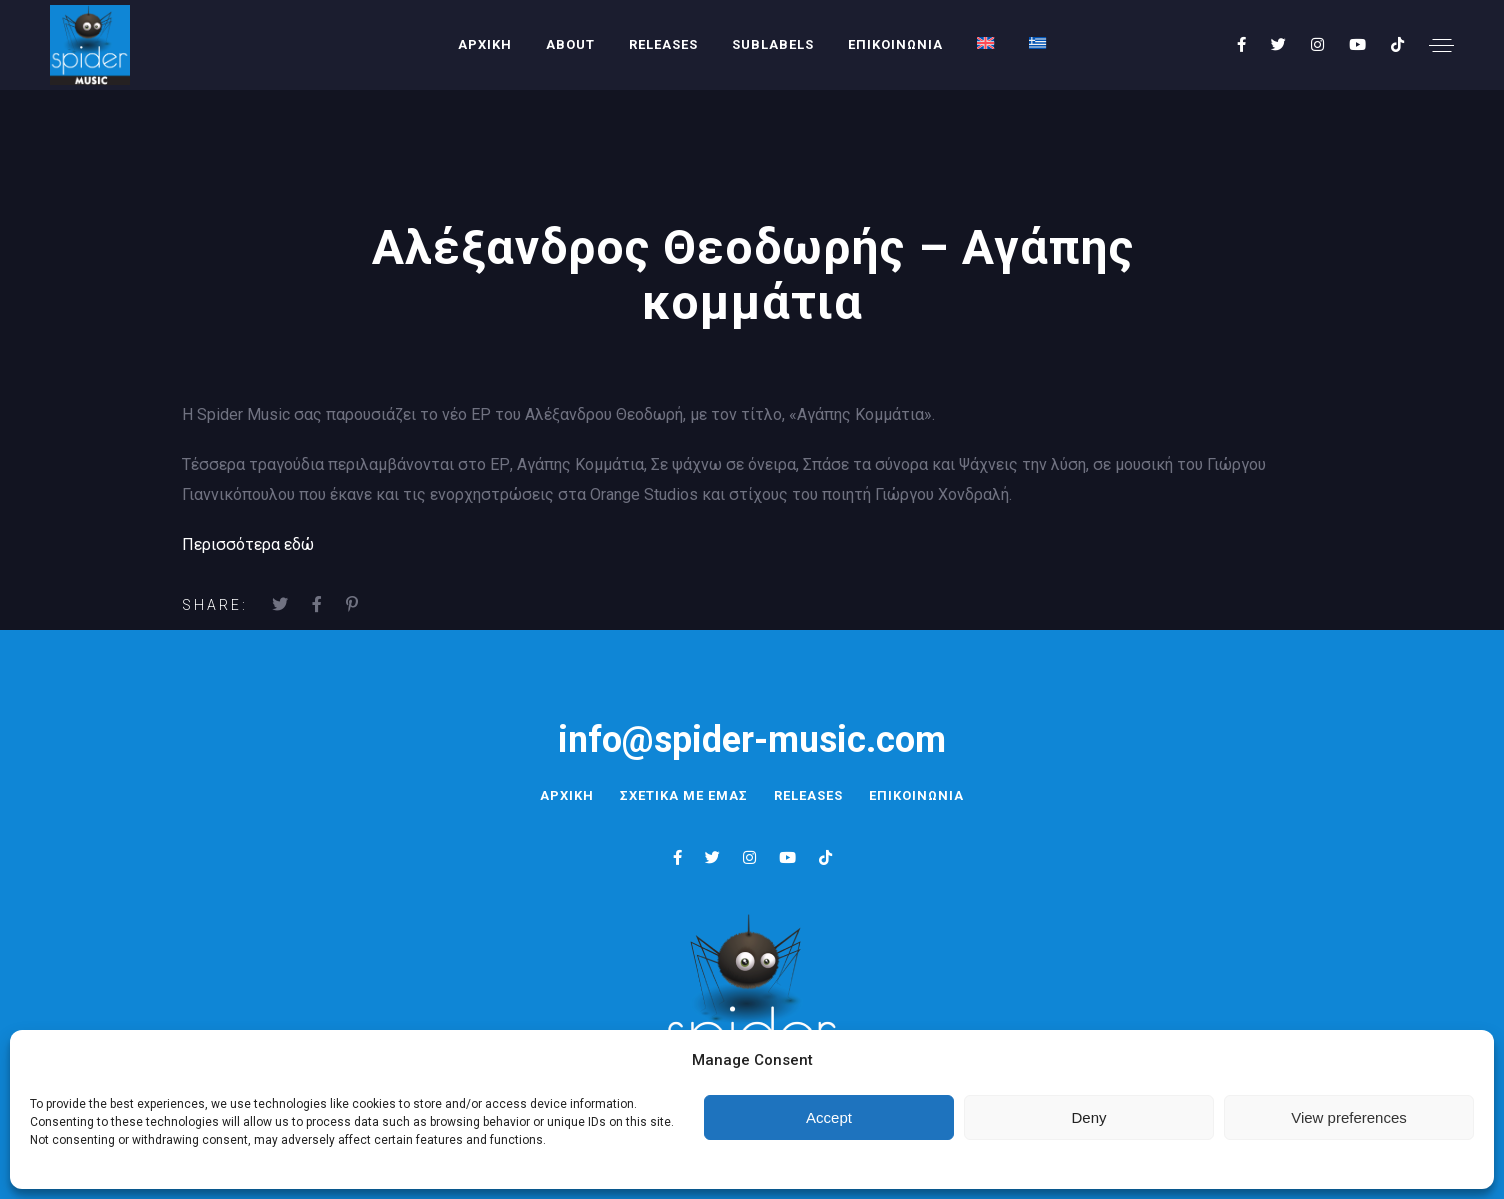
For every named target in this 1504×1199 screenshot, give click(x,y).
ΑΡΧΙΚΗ (485, 44)
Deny (1088, 1117)
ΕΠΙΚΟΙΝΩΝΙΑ (895, 44)
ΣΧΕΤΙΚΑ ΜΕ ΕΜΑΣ (681, 795)
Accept (829, 1117)
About (570, 44)
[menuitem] (986, 43)
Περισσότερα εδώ (248, 544)
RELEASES (663, 44)
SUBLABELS (773, 44)
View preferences (1349, 1117)
